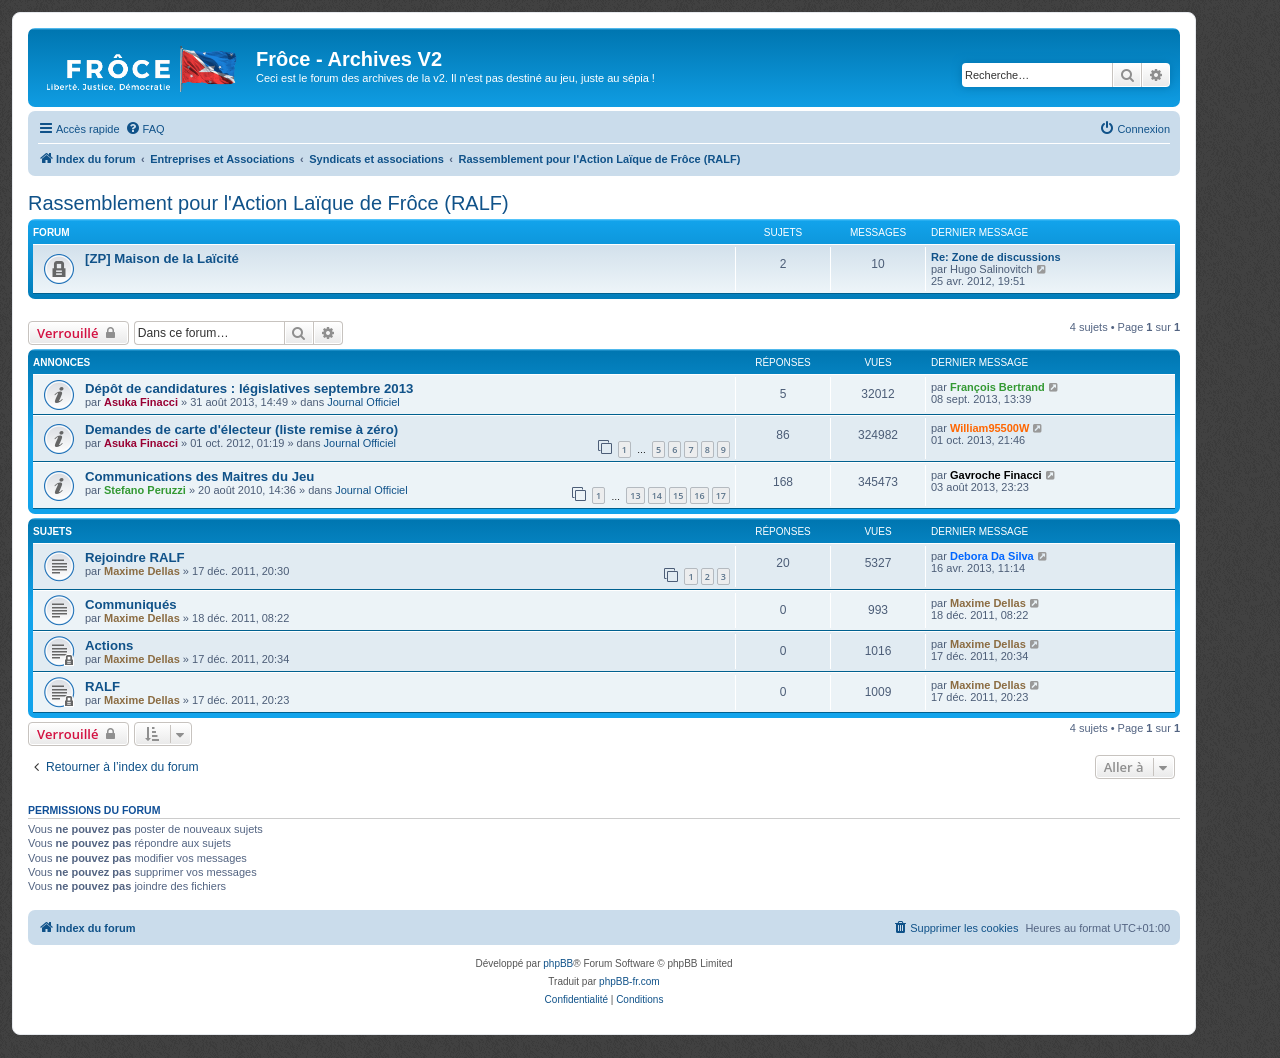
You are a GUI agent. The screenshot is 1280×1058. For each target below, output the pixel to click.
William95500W (989, 428)
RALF (102, 686)
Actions (109, 645)
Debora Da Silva (992, 556)
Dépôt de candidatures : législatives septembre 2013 (249, 388)
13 (635, 495)
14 (657, 495)
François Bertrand (997, 387)
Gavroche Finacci (996, 475)
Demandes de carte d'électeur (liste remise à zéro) (241, 429)
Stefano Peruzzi (145, 490)
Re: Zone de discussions (996, 257)
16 (699, 495)
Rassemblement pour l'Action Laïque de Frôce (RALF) (268, 203)
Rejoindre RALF (135, 557)
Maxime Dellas (142, 571)
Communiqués (131, 604)
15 (678, 495)
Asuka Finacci (141, 402)
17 (721, 495)
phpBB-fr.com (629, 981)
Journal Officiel (363, 402)
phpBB (558, 963)
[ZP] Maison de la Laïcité (162, 258)
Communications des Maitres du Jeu (199, 476)
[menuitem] (145, 129)
